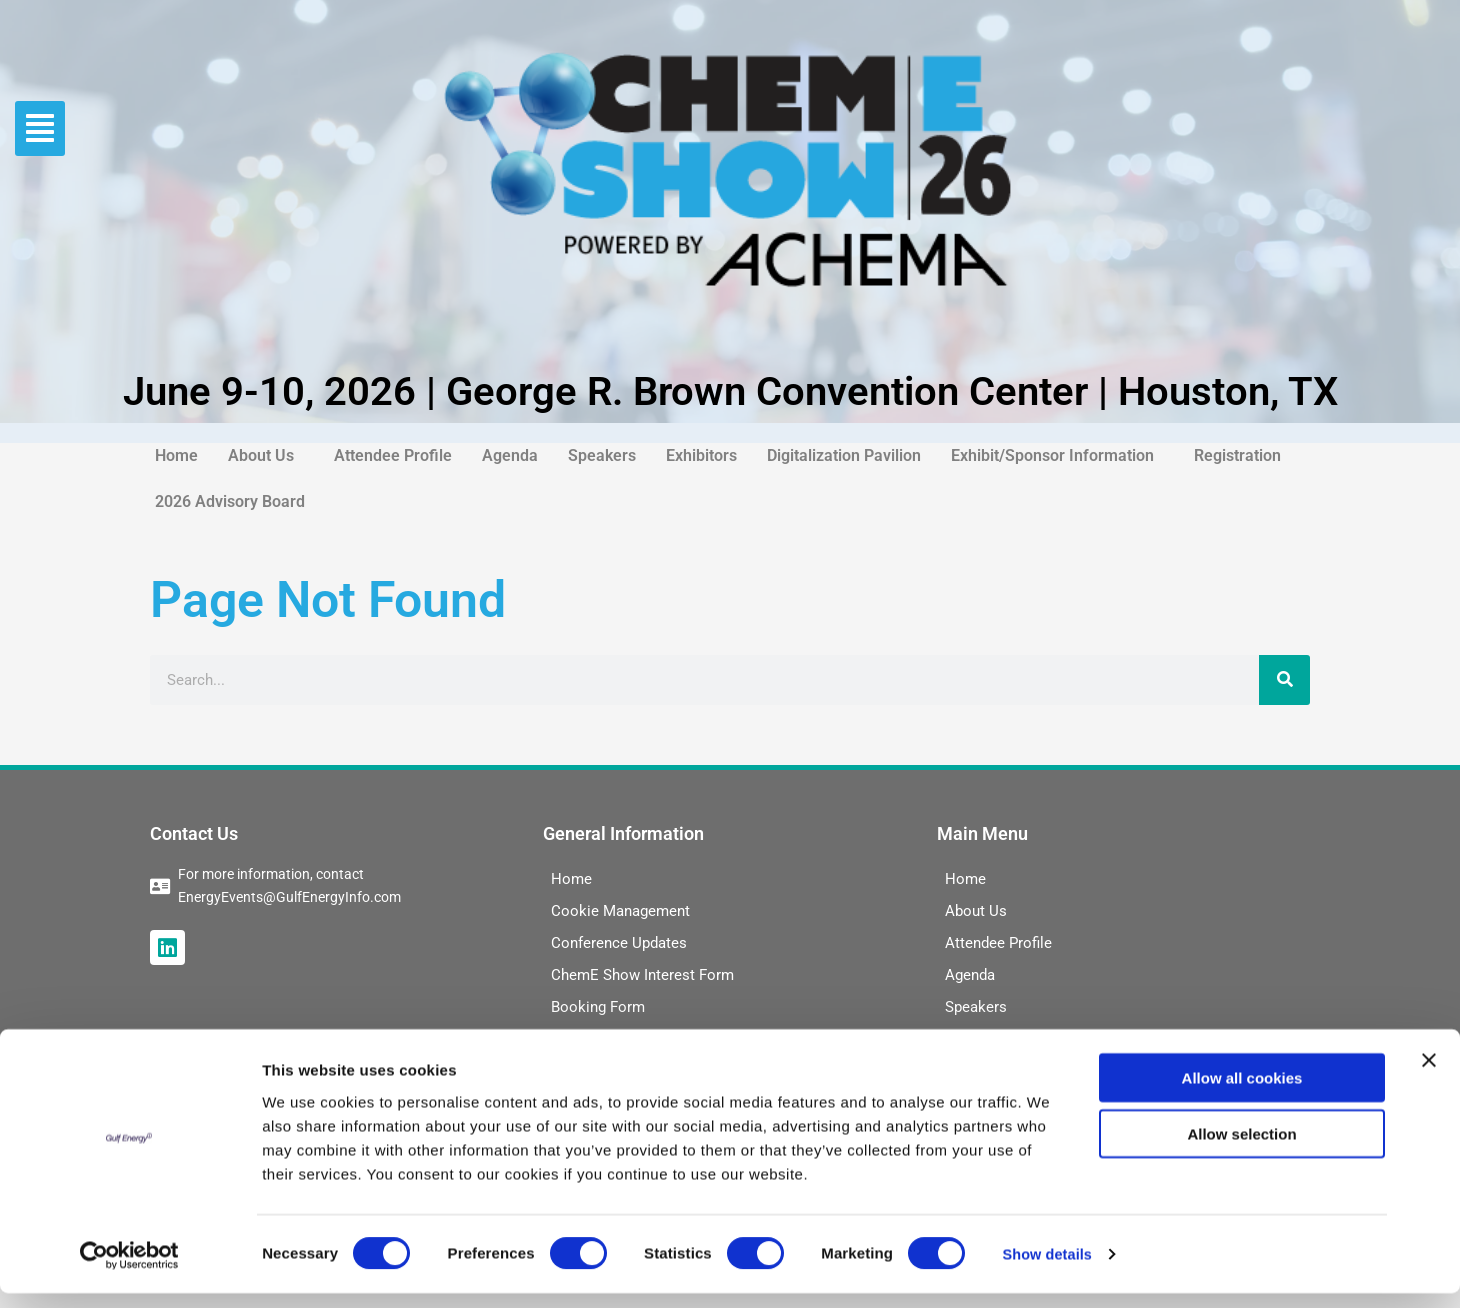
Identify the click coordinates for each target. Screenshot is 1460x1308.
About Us (261, 455)
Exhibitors (701, 455)
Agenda (510, 455)
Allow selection (1241, 1148)
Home (176, 455)
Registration (1237, 455)
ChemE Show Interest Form (642, 975)
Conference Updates (619, 943)
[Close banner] (1429, 1074)
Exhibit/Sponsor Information (1052, 455)
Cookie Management (620, 911)
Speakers (602, 455)
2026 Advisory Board (230, 501)
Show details (1049, 1268)
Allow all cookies (1242, 1091)
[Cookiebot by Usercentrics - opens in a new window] (129, 1269)
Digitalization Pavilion (844, 455)
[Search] (1284, 680)
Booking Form (598, 1007)
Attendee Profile (393, 455)
